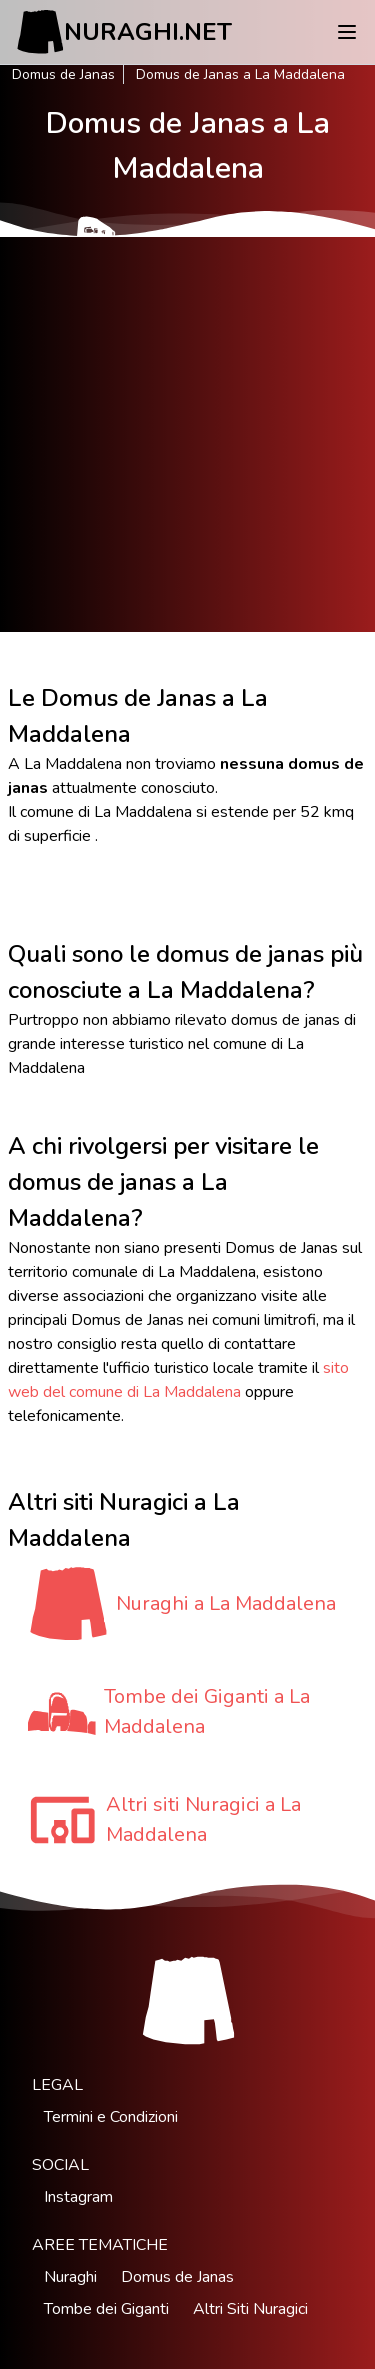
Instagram (78, 2197)
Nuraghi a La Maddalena (226, 1603)
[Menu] (347, 32)
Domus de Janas (63, 74)
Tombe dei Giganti (106, 2309)
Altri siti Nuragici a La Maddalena (203, 1819)
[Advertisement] (187, 434)
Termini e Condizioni (111, 2117)
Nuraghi (70, 2277)
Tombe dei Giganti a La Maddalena (207, 1711)
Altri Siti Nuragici (250, 2309)
